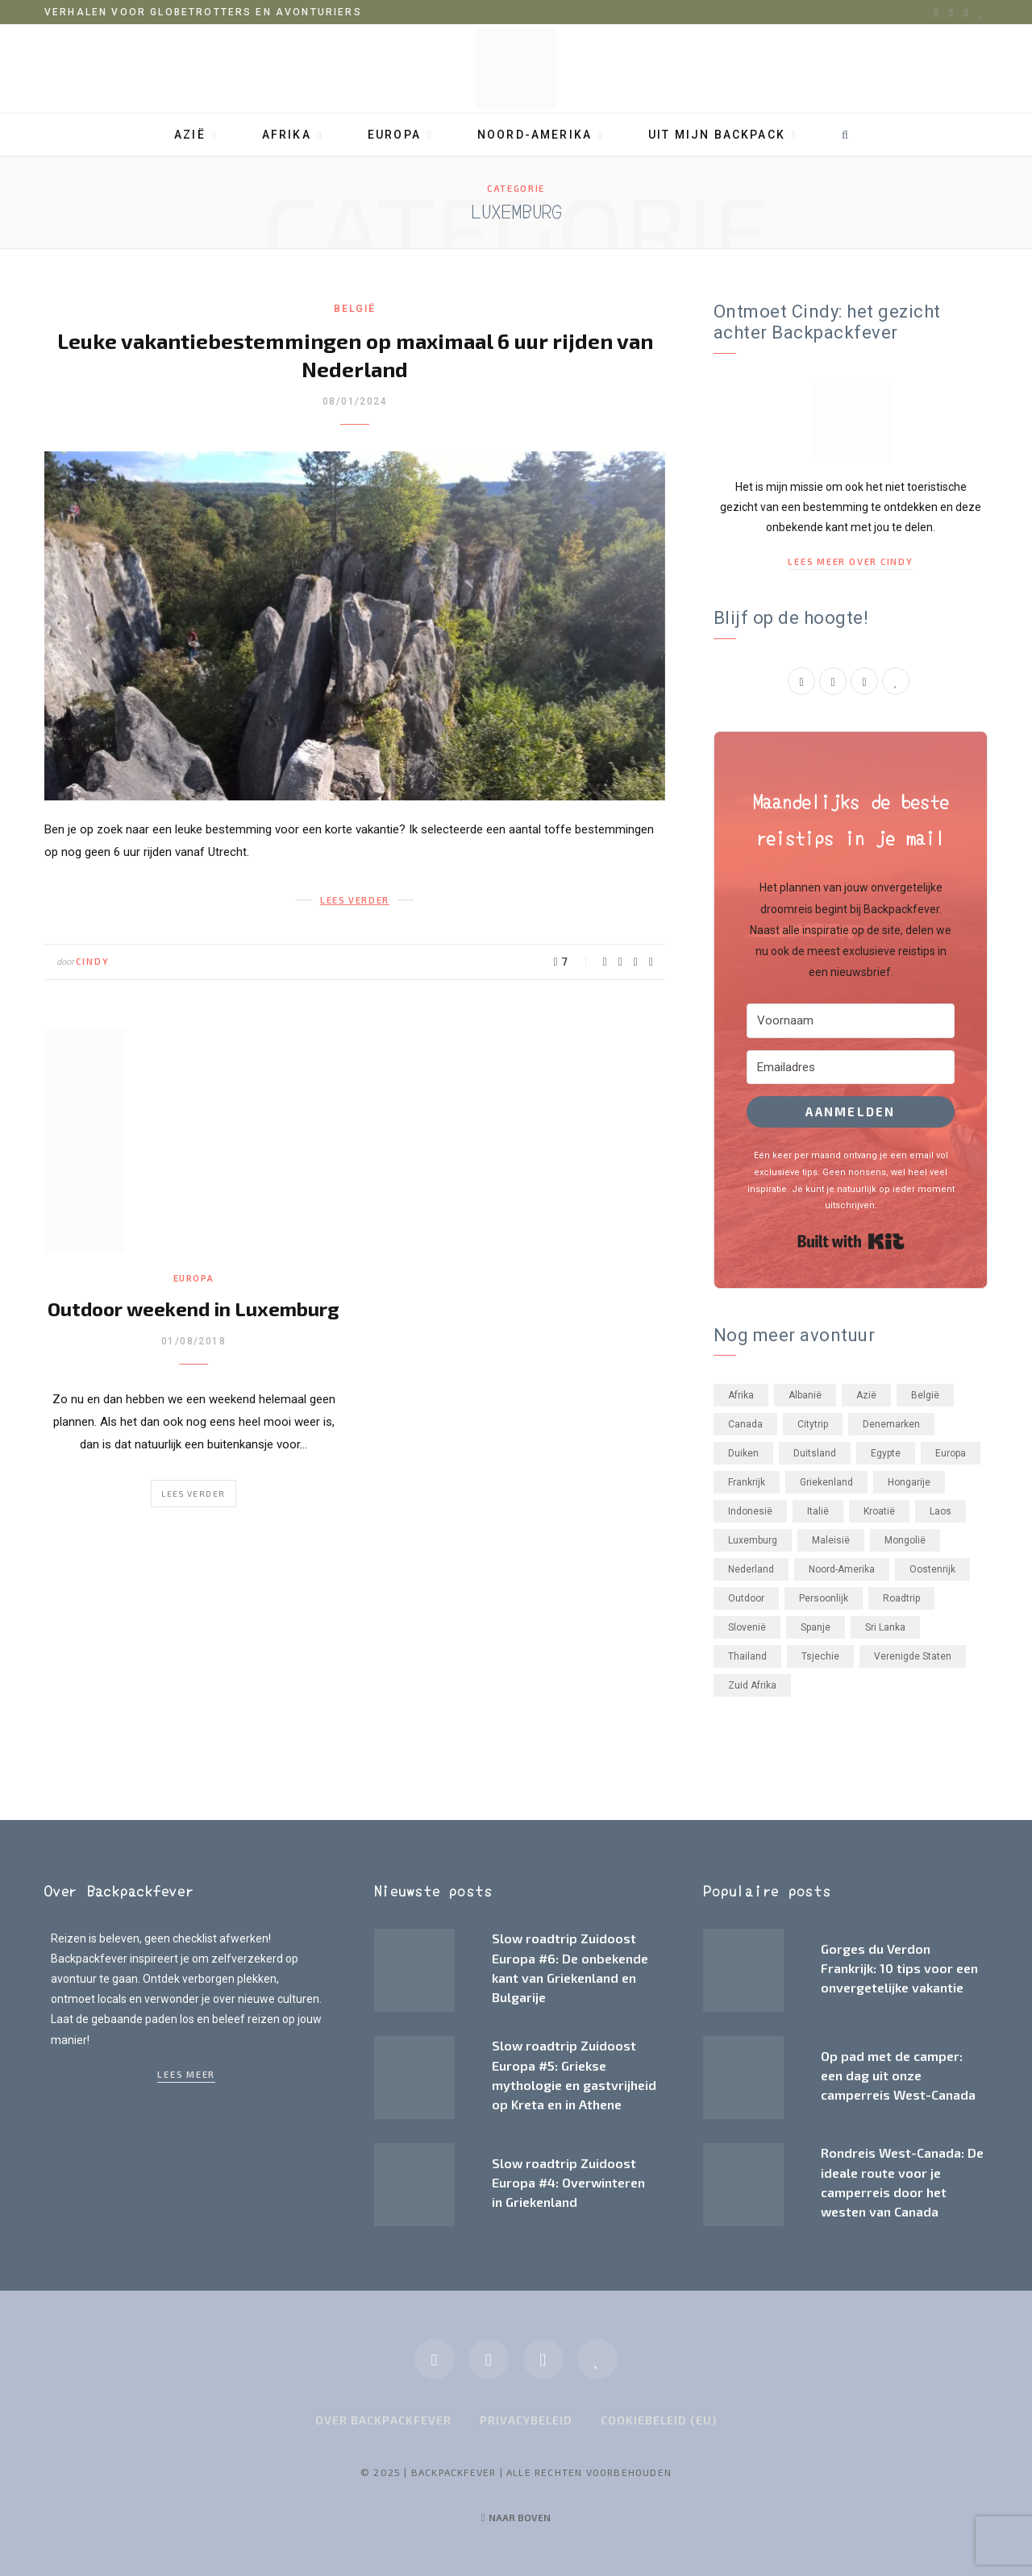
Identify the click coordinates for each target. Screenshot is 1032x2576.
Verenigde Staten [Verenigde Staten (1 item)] (912, 1656)
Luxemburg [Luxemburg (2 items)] (752, 1540)
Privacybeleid (526, 2420)
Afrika (286, 134)
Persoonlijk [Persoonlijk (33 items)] (823, 1598)
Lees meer (186, 2074)
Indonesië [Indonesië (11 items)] (750, 1511)
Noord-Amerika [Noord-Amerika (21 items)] (842, 1569)
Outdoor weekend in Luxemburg (193, 1308)
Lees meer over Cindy (850, 561)
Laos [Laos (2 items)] (940, 1511)
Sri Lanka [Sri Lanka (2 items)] (885, 1627)
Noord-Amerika (534, 134)
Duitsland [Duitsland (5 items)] (814, 1453)
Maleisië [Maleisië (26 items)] (831, 1540)
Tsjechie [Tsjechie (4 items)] (820, 1656)
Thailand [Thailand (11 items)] (747, 1656)
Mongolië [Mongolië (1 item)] (905, 1540)
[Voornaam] (851, 1020)
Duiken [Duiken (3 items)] (743, 1453)
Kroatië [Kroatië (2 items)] (879, 1511)
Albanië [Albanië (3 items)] (805, 1395)
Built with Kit (851, 1241)
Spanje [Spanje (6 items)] (815, 1627)
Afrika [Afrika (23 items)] (741, 1395)
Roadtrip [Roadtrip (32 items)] (901, 1598)
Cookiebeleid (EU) (659, 2420)
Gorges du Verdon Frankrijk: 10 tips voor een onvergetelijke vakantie (899, 1968)
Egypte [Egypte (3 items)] (886, 1453)
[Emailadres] (851, 1067)
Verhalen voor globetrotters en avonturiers (203, 12)
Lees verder (193, 1493)
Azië (190, 134)
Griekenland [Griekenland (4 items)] (826, 1482)
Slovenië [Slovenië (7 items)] (747, 1627)
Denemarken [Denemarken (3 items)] (891, 1424)
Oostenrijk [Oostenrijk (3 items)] (932, 1569)
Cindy (93, 961)
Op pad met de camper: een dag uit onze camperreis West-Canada (898, 2075)
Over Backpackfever (383, 2420)
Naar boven (516, 2517)
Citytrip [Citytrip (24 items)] (812, 1424)
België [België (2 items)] (925, 1395)
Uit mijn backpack (716, 134)
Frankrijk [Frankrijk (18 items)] (746, 1482)
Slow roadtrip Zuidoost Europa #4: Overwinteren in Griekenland (568, 2182)
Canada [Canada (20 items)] (745, 1424)
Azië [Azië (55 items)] (866, 1395)
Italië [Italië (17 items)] (818, 1511)
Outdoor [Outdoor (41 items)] (746, 1598)
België (355, 308)
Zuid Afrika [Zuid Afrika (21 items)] (752, 1685)
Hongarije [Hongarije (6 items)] (909, 1482)
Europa (394, 134)
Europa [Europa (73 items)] (950, 1453)
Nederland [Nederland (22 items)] (751, 1569)
